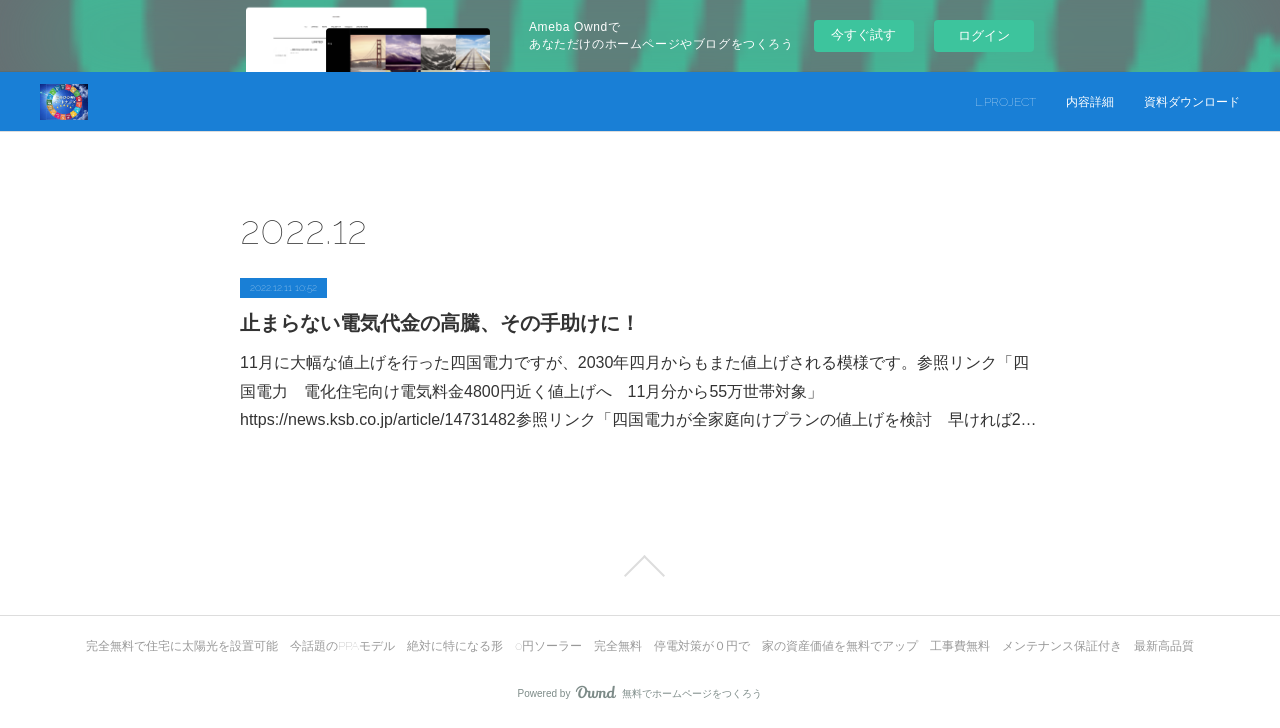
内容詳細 (1090, 102)
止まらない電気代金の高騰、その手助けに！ (440, 323)
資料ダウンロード (1192, 102)
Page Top (640, 566)
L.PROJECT (1005, 102)
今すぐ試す (863, 34)
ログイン (984, 35)
